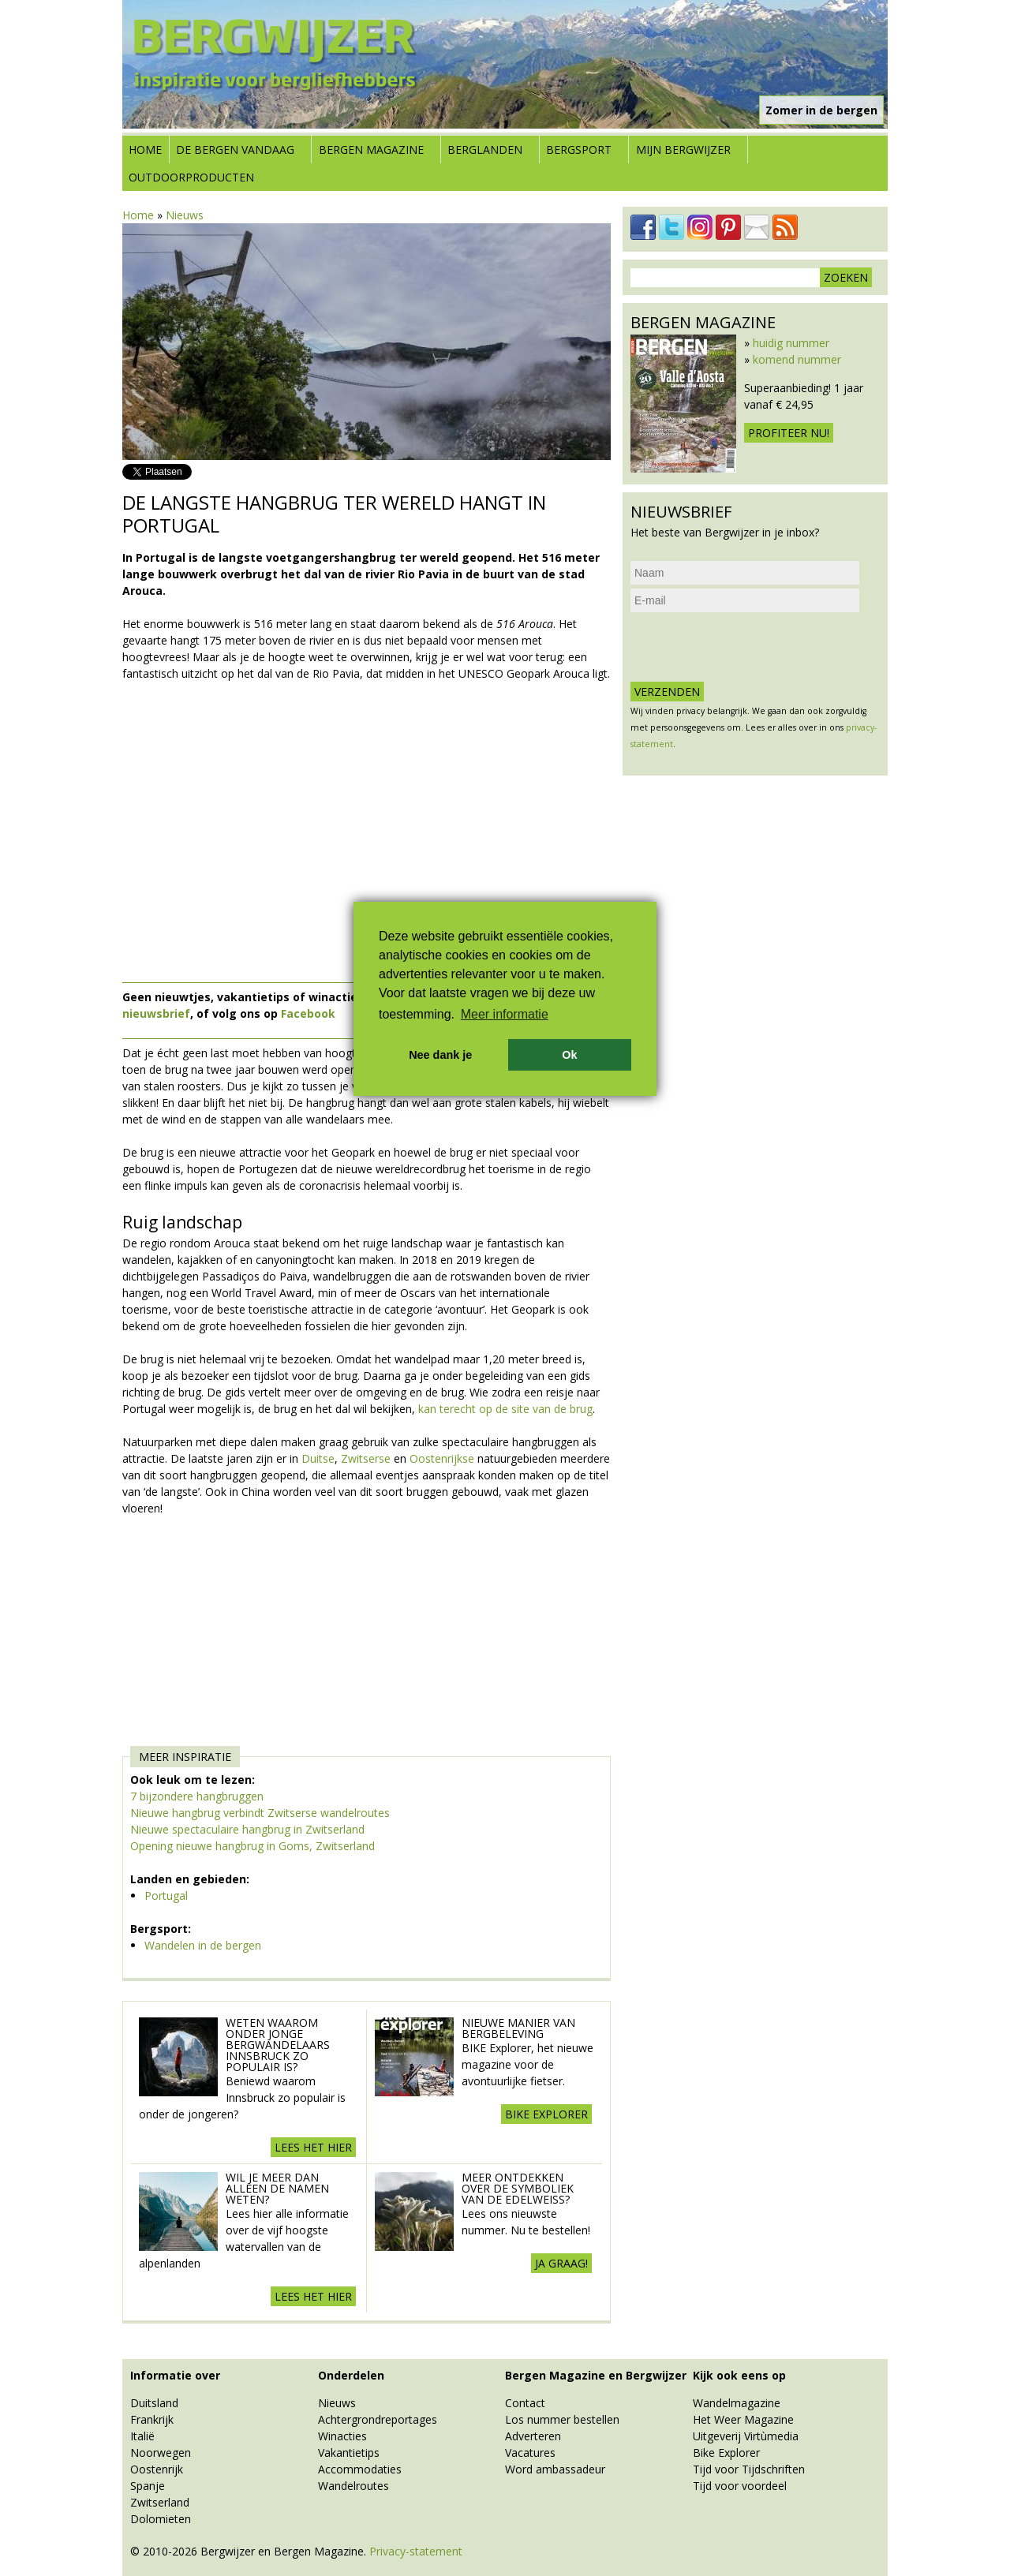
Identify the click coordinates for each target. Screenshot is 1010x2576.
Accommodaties (360, 2469)
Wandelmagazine (736, 2402)
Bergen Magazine (371, 149)
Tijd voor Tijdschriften (749, 2469)
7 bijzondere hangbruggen (197, 1796)
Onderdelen (351, 2375)
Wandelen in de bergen (202, 1945)
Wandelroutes (353, 2485)
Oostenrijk (156, 2469)
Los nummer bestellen (562, 2419)
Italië (142, 2435)
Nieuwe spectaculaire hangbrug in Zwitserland (247, 1829)
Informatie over (175, 2375)
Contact (525, 2402)
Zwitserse (367, 1458)
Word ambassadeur (555, 2469)
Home (145, 149)
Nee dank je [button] (440, 1055)
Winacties (342, 2435)
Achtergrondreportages (377, 2419)
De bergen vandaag (235, 149)
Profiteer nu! (788, 432)
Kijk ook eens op (739, 2375)
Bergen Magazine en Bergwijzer (595, 2375)
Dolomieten (160, 2518)
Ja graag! (561, 2263)
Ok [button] (569, 1055)
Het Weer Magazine (743, 2419)
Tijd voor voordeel (740, 2485)
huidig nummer (791, 342)
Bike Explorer (726, 2452)
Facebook (308, 1013)
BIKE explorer (546, 2114)
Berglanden (484, 149)
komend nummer (797, 359)
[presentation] (750, 647)
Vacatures (530, 2452)
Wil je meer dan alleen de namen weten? (277, 2188)
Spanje (147, 2485)
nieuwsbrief (156, 1013)
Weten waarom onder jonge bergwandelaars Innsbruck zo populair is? (278, 2044)
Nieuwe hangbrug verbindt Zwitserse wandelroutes (260, 1812)
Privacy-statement (415, 2551)
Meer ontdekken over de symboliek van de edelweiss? (518, 2188)
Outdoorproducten (191, 177)
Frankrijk (152, 2419)
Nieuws (185, 215)
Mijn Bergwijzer (683, 149)
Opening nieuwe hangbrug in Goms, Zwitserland (252, 1845)
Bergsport (579, 149)
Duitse (318, 1458)
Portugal (166, 1895)
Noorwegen (160, 2452)
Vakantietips (349, 2452)
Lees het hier (313, 2147)
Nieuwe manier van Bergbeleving (518, 2028)
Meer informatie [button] (504, 1014)
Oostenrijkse (443, 1458)
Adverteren (533, 2435)
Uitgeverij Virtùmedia (746, 2435)
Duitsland (154, 2402)
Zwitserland (159, 2502)
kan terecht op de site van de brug (505, 1408)
